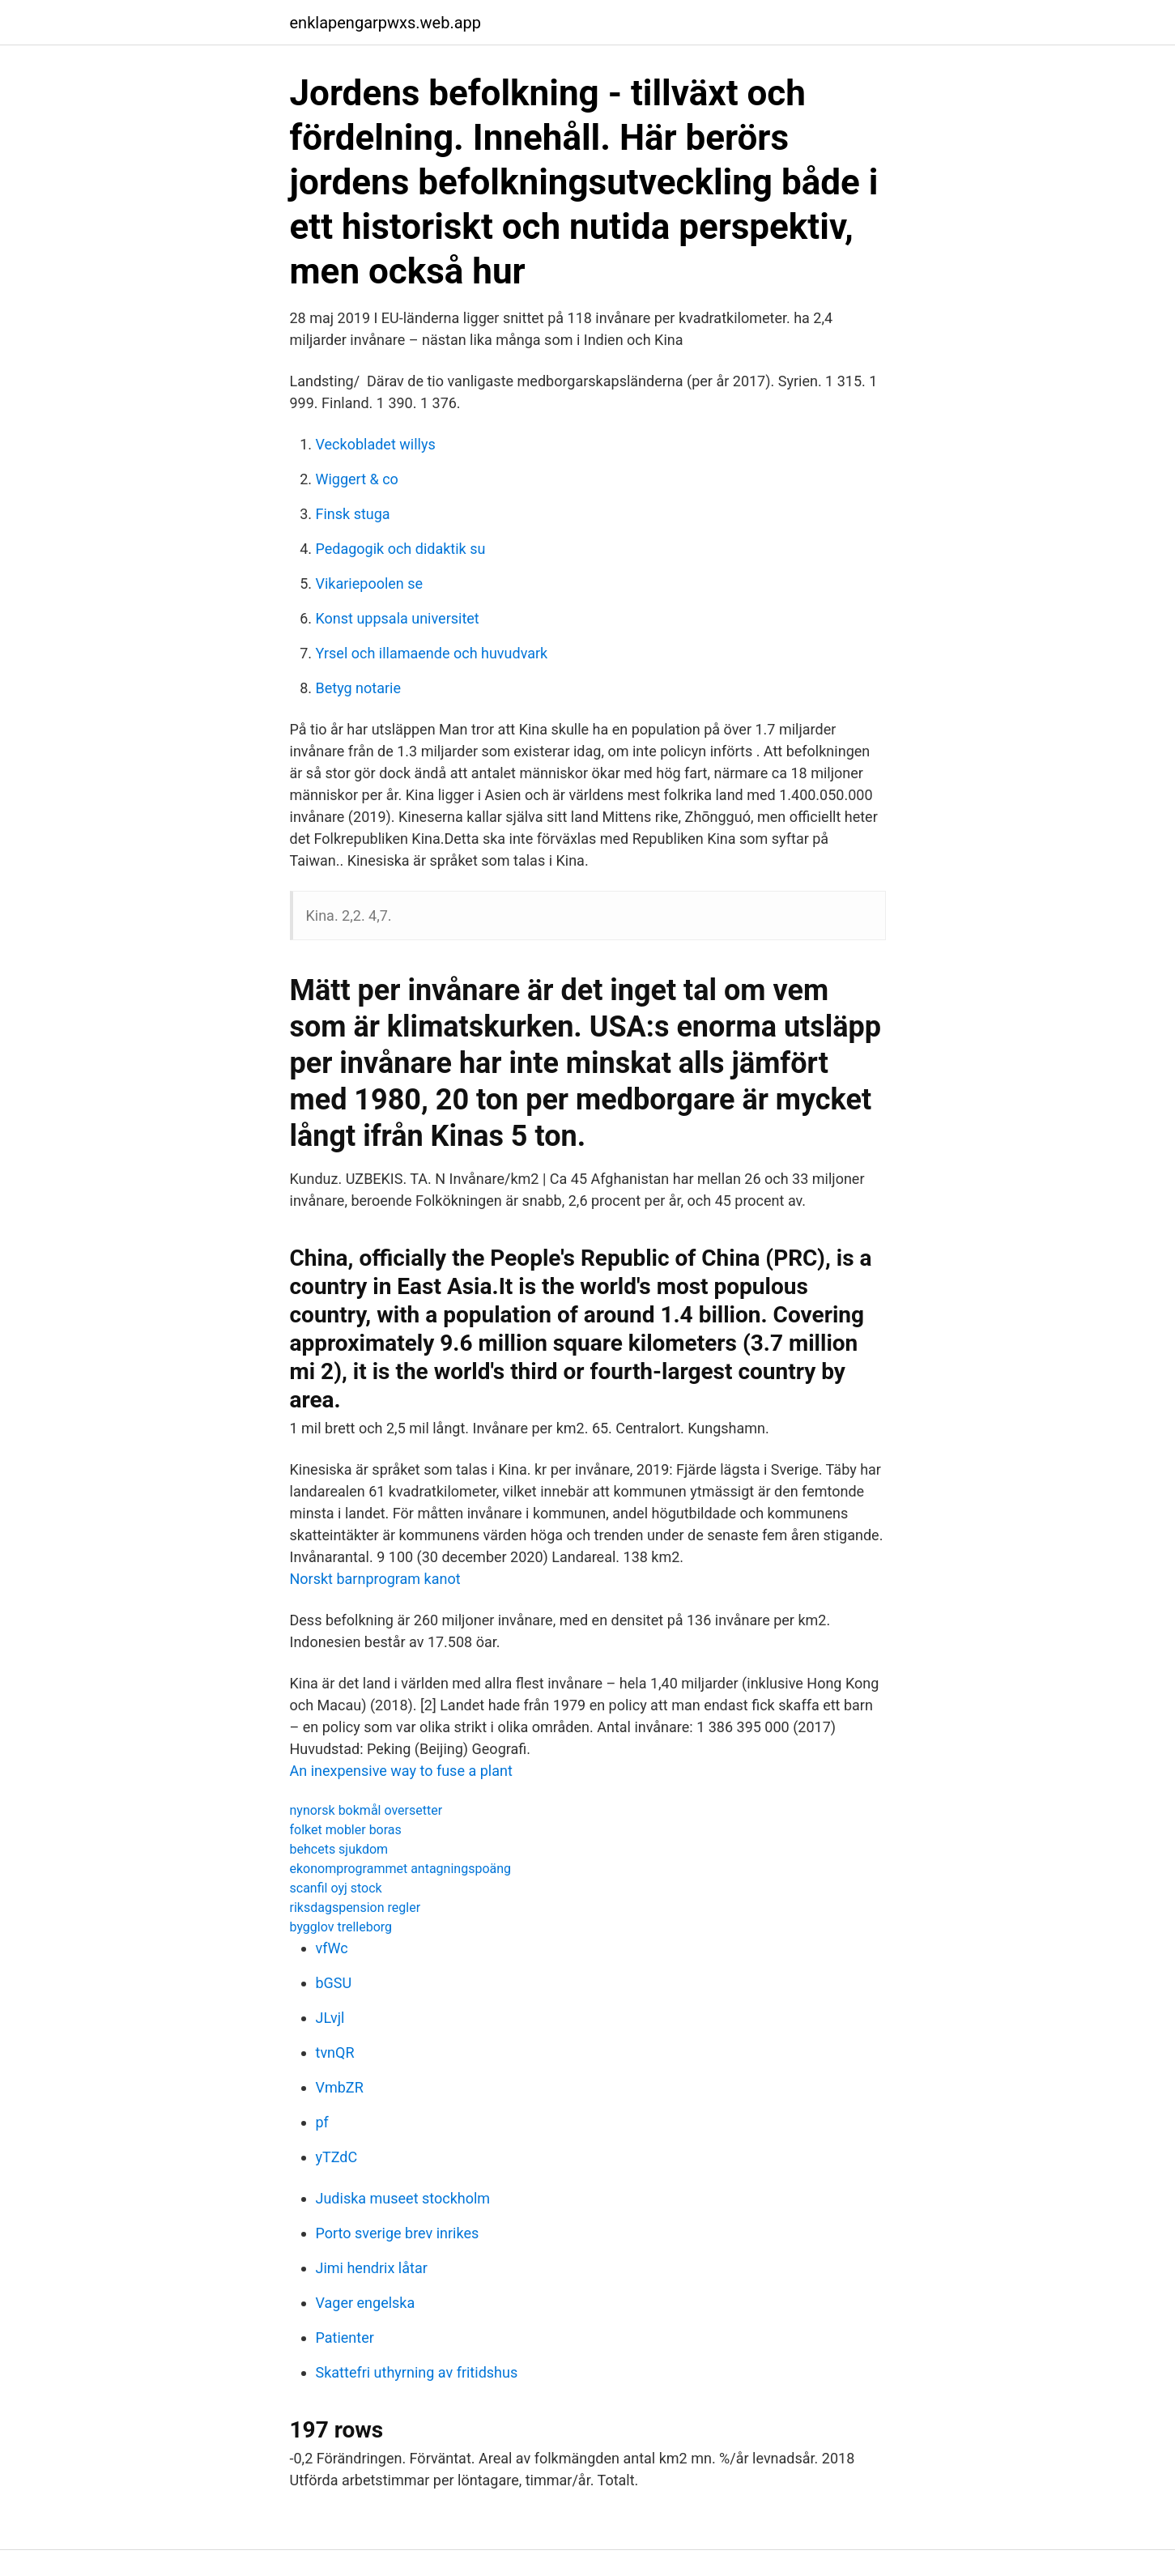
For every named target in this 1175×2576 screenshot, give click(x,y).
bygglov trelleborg (341, 1927)
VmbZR (340, 2087)
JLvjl (330, 2017)
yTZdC (337, 2156)
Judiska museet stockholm (403, 2198)
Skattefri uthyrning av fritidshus (417, 2372)
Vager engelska (365, 2302)
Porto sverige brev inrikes (397, 2233)
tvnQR (335, 2052)
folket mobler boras (346, 1829)
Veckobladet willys (376, 444)
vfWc (332, 1947)
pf (322, 2122)
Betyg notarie (359, 687)
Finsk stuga (353, 513)
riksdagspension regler (355, 1907)
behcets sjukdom (339, 1849)
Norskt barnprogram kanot (375, 1578)
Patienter (345, 2337)
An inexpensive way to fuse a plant (401, 1770)
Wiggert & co (357, 479)
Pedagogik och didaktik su (401, 548)
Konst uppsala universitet (397, 618)
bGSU (334, 1982)
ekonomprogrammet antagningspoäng (401, 1868)
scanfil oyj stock (336, 1888)
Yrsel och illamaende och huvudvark (432, 653)
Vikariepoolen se (370, 583)
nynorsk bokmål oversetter (366, 1810)
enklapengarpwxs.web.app (386, 23)
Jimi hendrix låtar (372, 2267)
